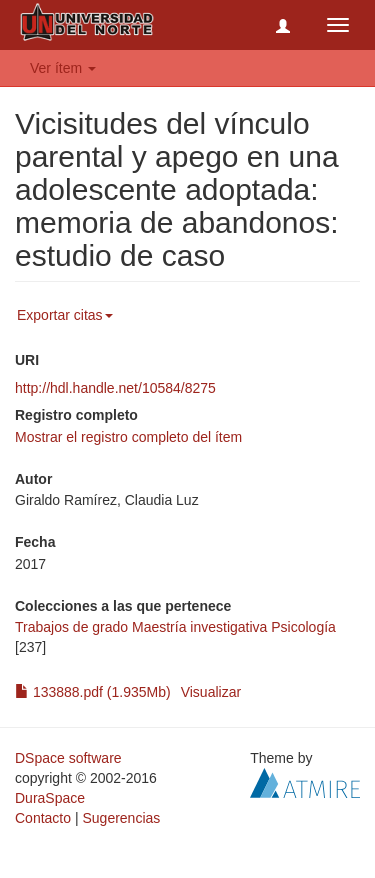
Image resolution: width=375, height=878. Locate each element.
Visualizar (211, 692)
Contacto (43, 818)
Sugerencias (121, 818)
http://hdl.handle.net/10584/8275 (115, 388)
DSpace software (68, 758)
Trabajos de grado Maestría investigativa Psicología (175, 627)
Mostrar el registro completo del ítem (128, 437)
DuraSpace (50, 798)
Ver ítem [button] (63, 68)
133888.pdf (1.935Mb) (93, 692)
